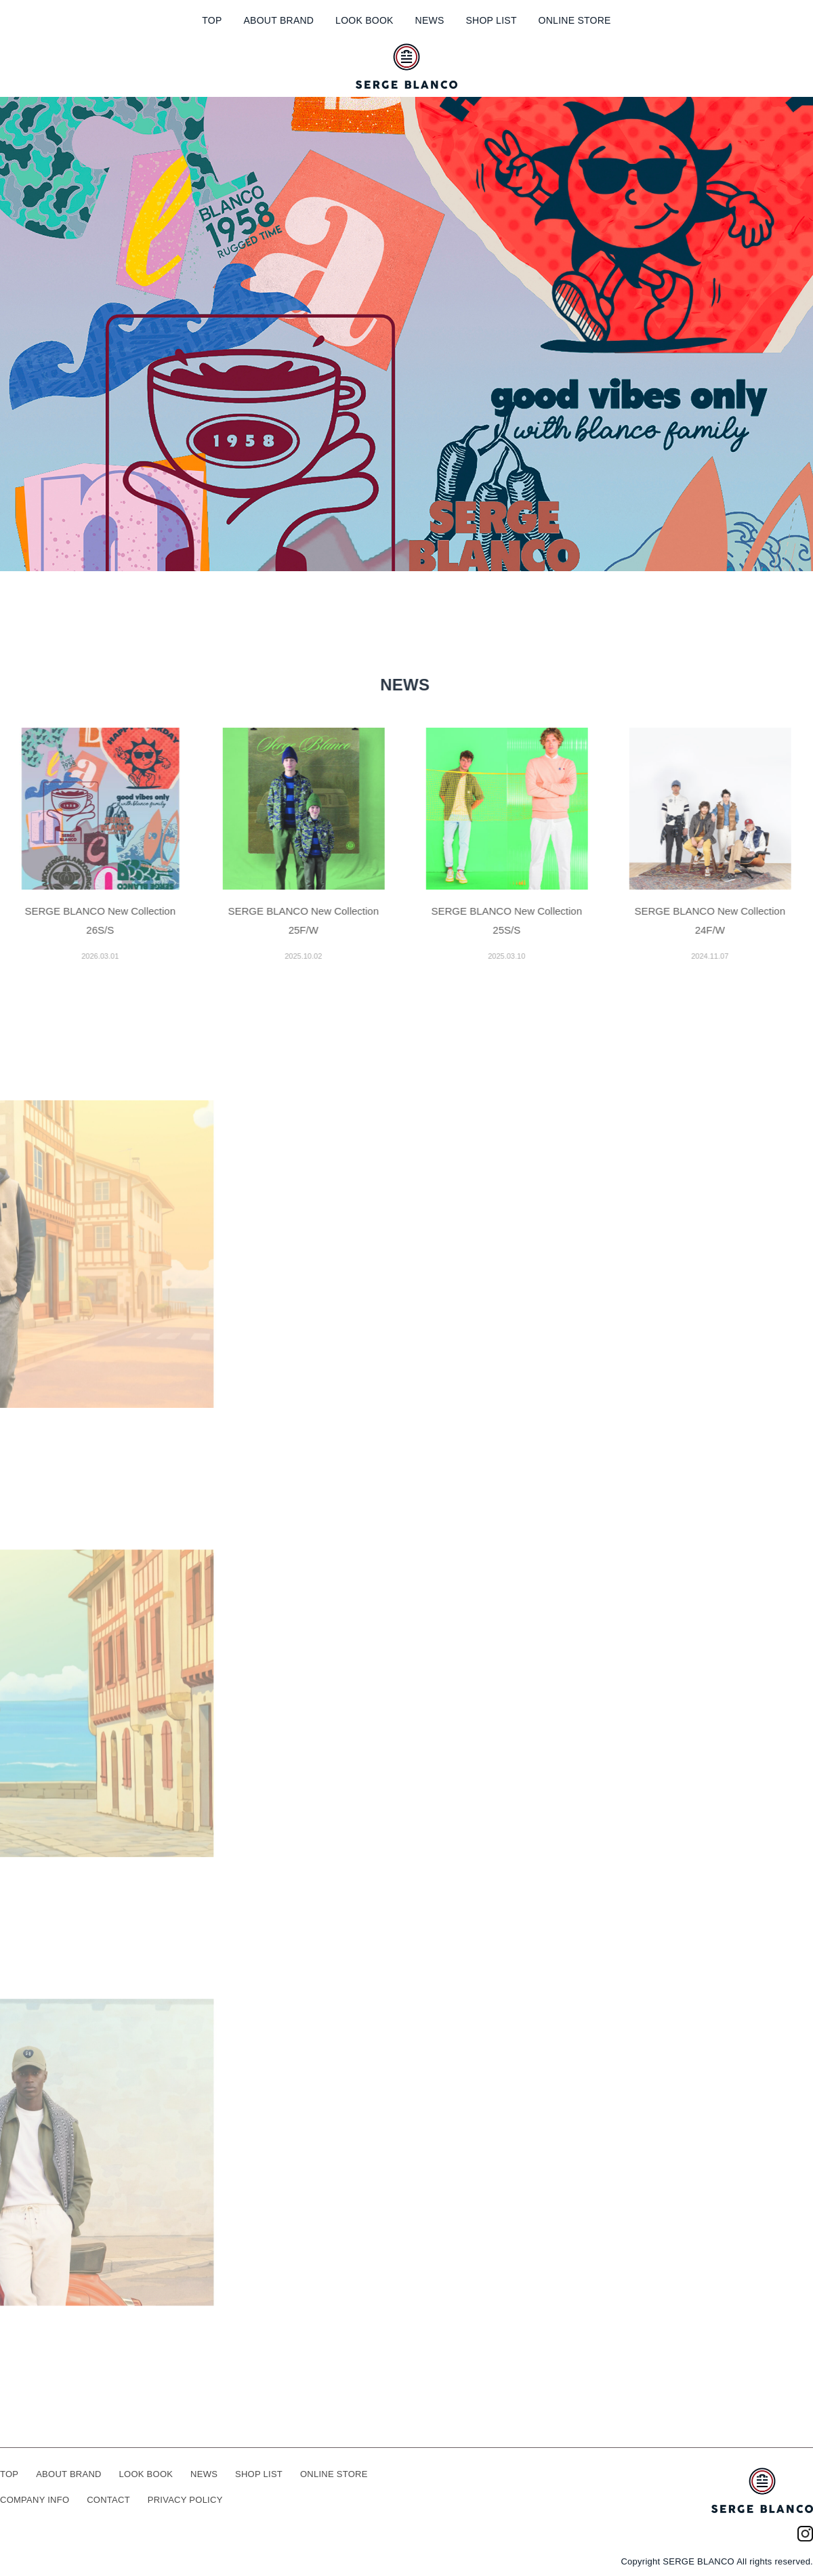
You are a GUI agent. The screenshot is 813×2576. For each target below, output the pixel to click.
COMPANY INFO (34, 2500)
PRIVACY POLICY (185, 2500)
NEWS (429, 20)
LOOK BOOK (364, 20)
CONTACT (108, 2500)
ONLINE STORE (575, 20)
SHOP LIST (490, 20)
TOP (212, 20)
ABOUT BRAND (278, 20)
